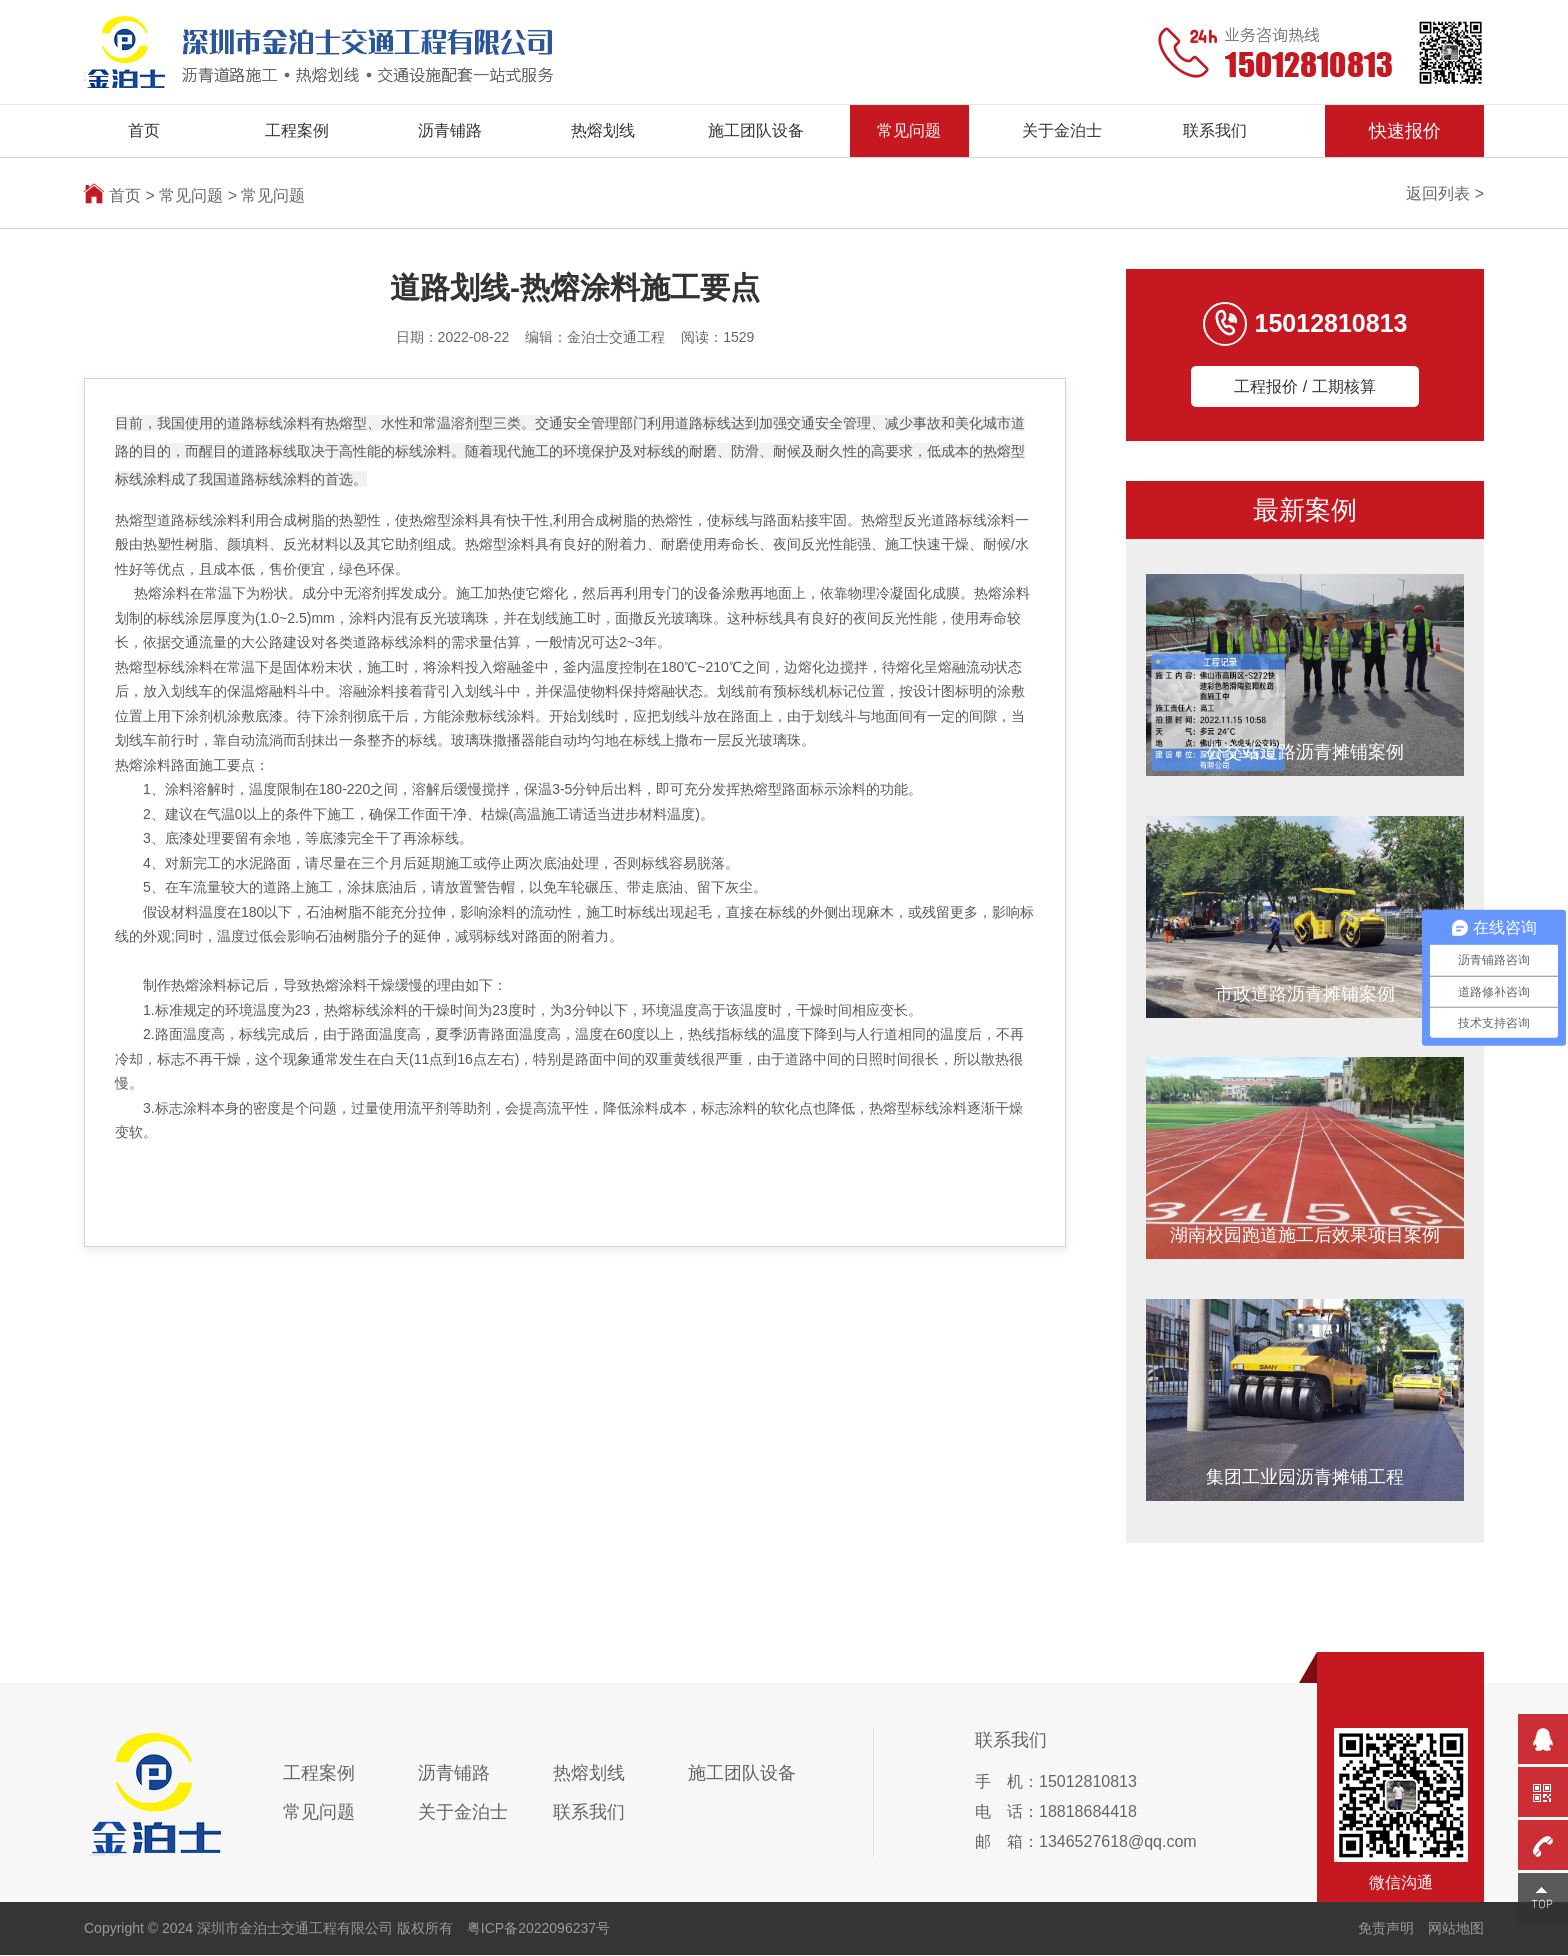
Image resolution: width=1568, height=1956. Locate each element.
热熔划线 (603, 130)
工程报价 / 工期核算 (1304, 386)
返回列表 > (1445, 193)
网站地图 (1456, 1929)
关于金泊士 (1062, 130)
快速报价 (1405, 131)
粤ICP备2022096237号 (538, 1929)
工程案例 (297, 130)
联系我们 (1215, 130)
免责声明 (1386, 1929)
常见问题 (909, 130)
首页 (144, 130)
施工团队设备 (756, 130)
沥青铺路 (450, 130)
